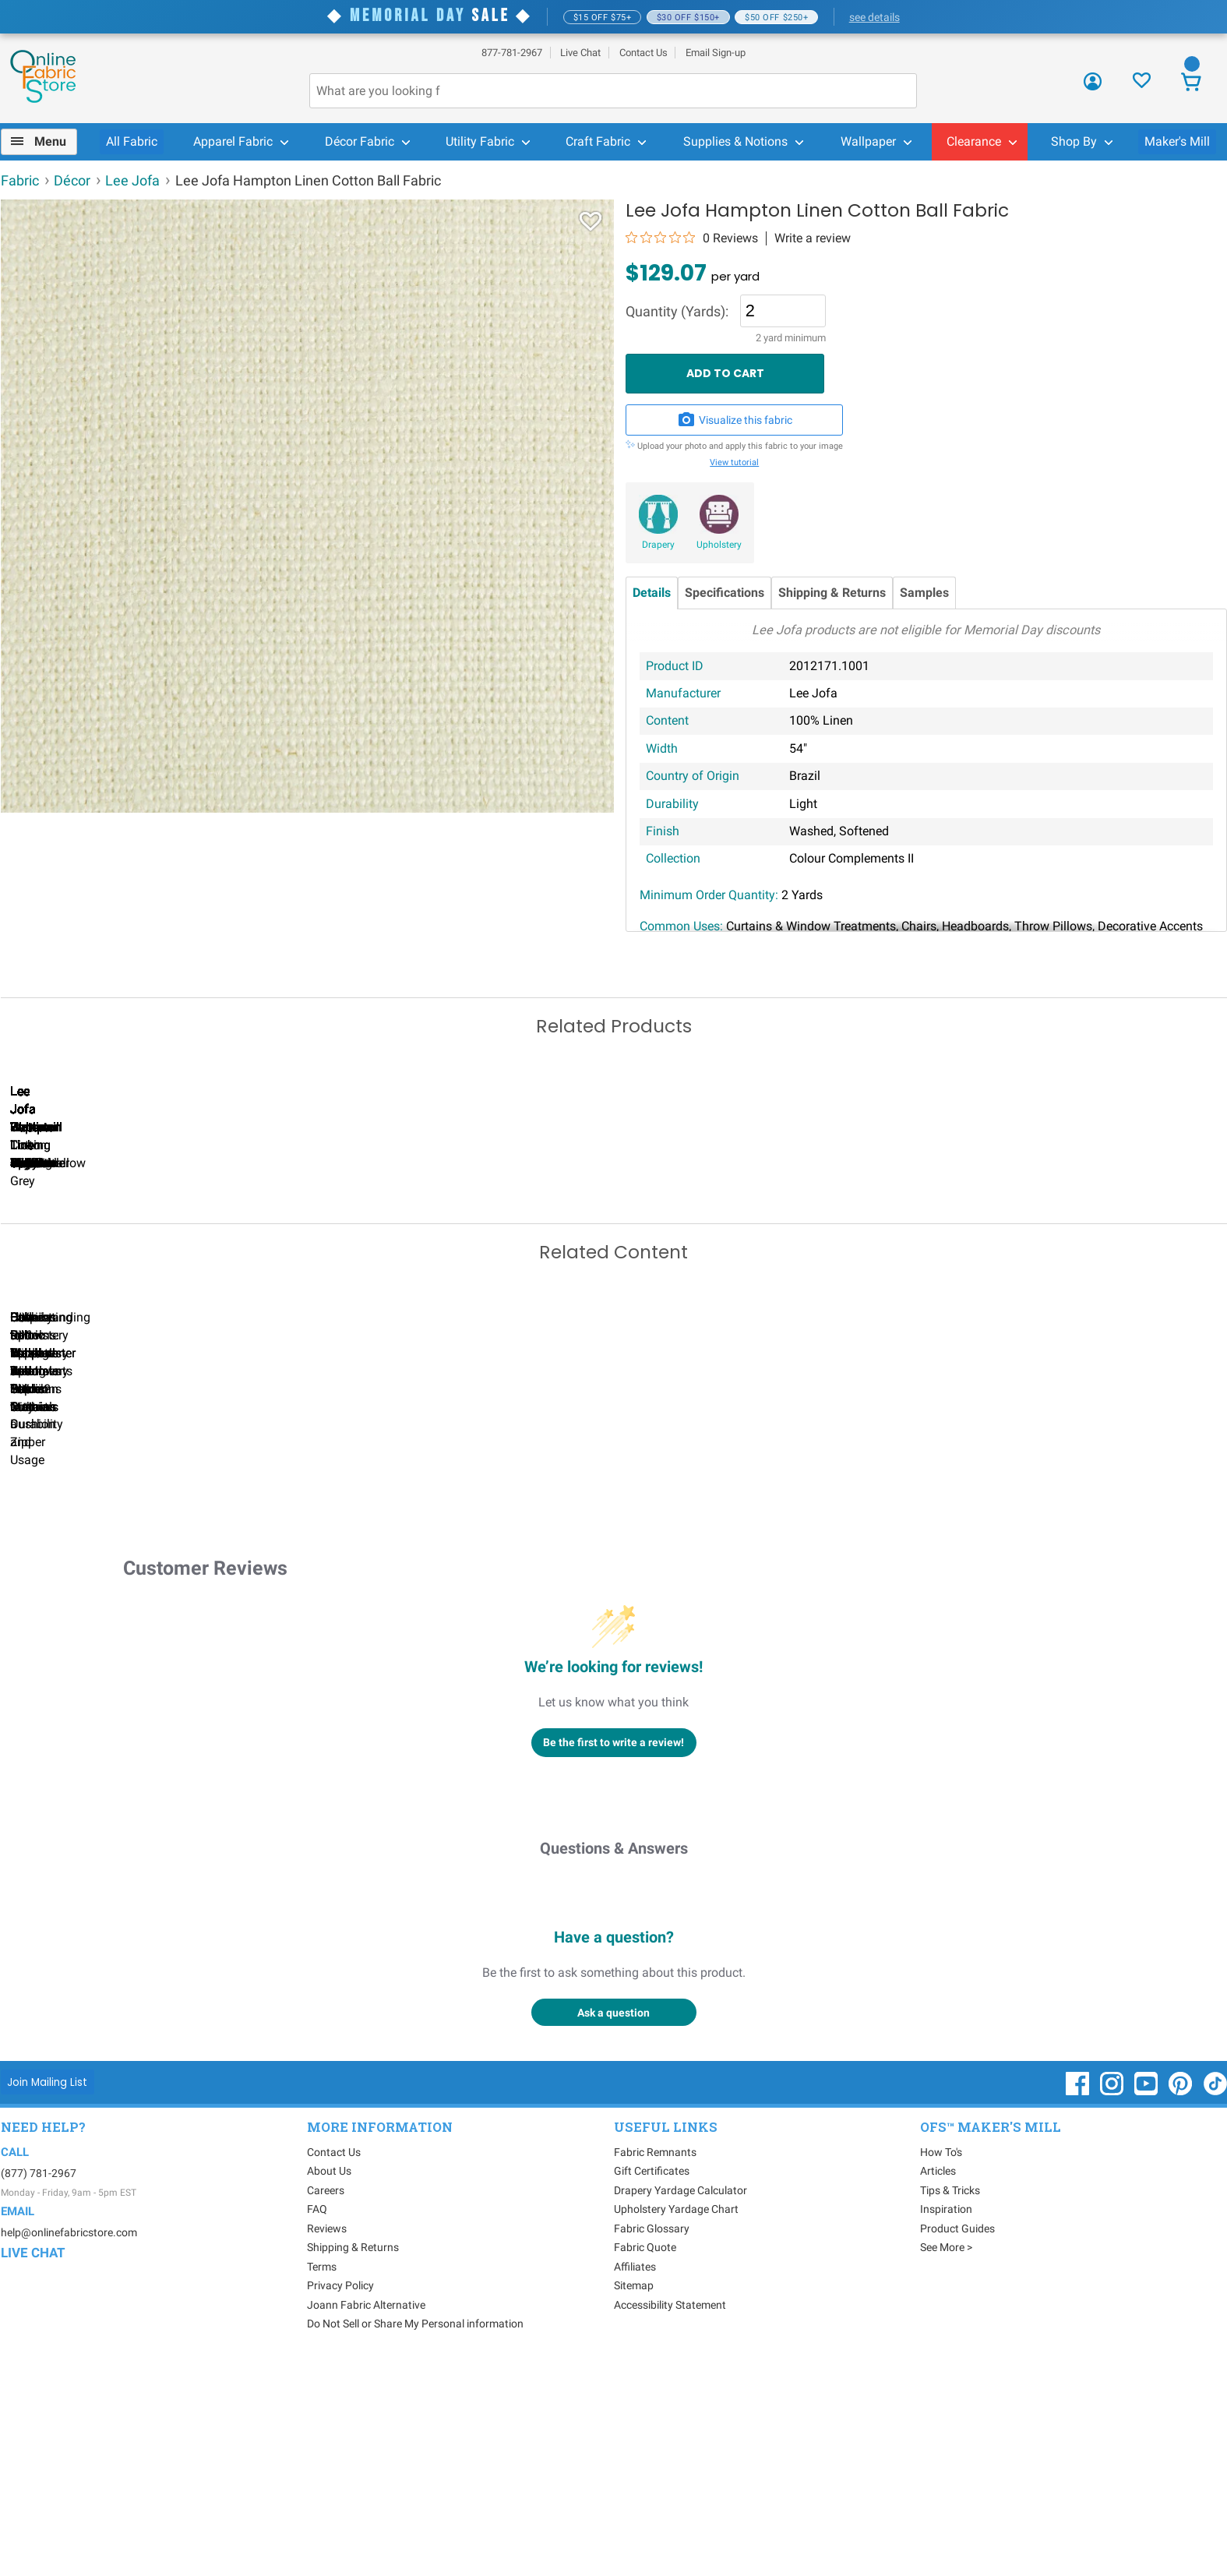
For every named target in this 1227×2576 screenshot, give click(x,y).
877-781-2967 (511, 52)
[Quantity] (782, 311)
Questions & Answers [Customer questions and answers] (614, 2057)
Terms (322, 2475)
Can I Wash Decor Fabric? (269, 1632)
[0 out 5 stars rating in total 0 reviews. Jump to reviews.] (692, 237)
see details (874, 17)
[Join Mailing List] (48, 2290)
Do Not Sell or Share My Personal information (415, 2532)
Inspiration (946, 2418)
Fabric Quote (645, 2456)
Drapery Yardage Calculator (680, 2399)
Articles (938, 2379)
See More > (946, 2456)
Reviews (327, 2437)
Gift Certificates (651, 2379)
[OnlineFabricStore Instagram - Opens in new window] (1113, 2300)
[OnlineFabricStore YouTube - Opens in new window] (1147, 2300)
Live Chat (580, 52)
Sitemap (634, 2494)
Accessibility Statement (670, 2513)
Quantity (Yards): (677, 311)
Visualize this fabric (734, 420)
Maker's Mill (1177, 141)
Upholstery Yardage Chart (676, 2418)
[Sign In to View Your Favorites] (1142, 84)
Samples (924, 592)
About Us (329, 2379)
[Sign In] (1093, 87)
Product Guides (957, 2437)
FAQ (317, 2418)
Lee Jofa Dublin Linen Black (807, 1285)
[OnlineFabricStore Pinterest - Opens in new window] (1181, 2300)
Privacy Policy (340, 2494)
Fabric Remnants (655, 2361)
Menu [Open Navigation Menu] (50, 141)
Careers (325, 2399)
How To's (941, 2361)
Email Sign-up (716, 52)
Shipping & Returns (832, 592)
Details (652, 592)
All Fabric (131, 141)
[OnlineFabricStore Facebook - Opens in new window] (1078, 2300)
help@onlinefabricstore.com (69, 2441)
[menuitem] (45, 142)
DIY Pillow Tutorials (807, 1632)
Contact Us (643, 52)
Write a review (812, 238)
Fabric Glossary (651, 2437)
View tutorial (734, 462)
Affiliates (635, 2475)
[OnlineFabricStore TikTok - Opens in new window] (1215, 2300)
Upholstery (719, 544)
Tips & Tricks (950, 2399)
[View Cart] (1191, 84)
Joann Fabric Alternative (366, 2513)
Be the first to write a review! (613, 1951)
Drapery (658, 544)
